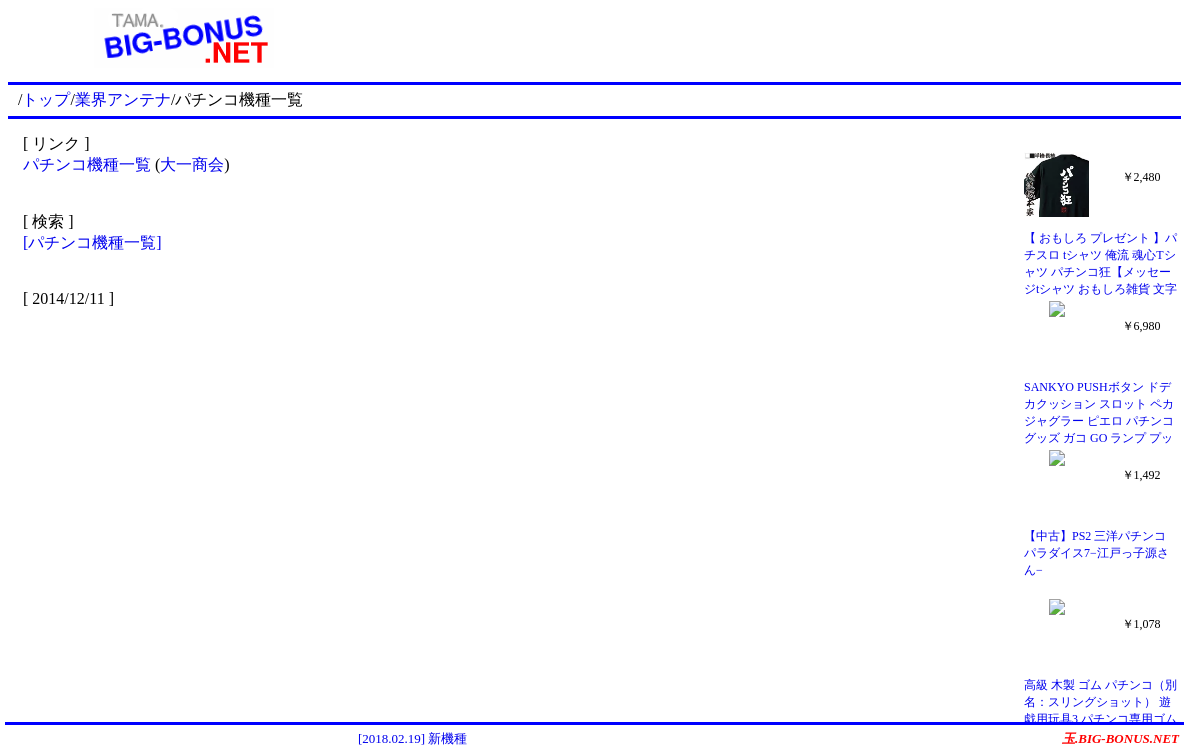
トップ (46, 99)
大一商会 (192, 164)
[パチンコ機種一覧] (92, 242)
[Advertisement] (770, 38)
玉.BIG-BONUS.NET (1120, 738)
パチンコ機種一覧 (87, 164)
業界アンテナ (123, 99)
